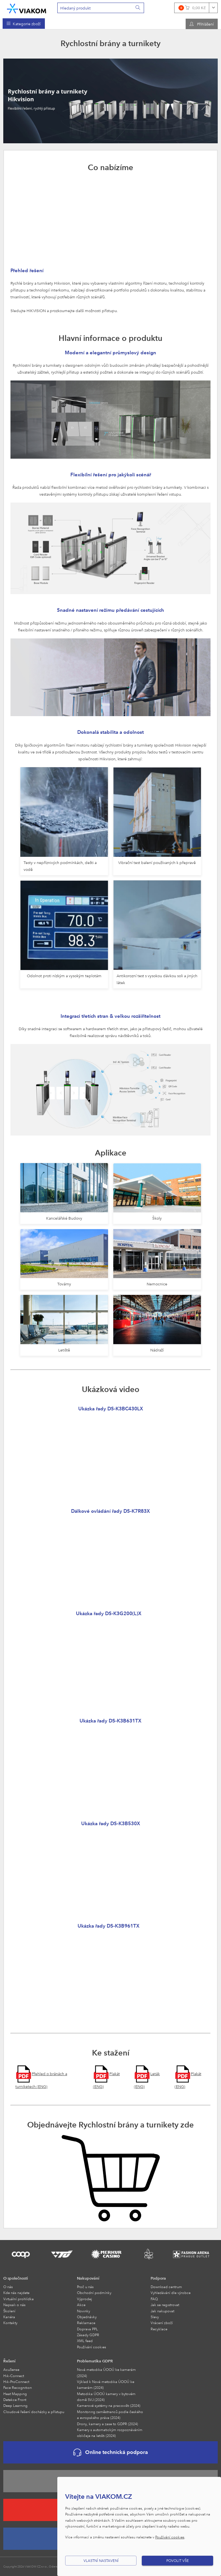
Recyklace (159, 2328)
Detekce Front (14, 2399)
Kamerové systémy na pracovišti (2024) (108, 2405)
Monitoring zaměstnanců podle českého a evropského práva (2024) (110, 2414)
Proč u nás (85, 2286)
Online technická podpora (110, 2452)
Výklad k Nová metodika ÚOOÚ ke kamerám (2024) (105, 2384)
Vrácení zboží (162, 2322)
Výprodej (84, 2298)
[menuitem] (24, 23)
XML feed (85, 2340)
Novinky (83, 2310)
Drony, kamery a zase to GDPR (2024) (107, 2423)
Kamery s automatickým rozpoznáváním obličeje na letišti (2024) (109, 2432)
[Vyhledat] (138, 8)
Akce (81, 2304)
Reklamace (86, 2322)
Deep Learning (15, 2405)
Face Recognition (17, 2387)
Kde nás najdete (16, 2292)
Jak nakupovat (162, 2310)
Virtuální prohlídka (18, 2298)
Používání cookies (91, 2346)
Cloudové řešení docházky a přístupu (33, 2411)
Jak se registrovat (165, 2304)
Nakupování (88, 2278)
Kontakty (10, 2322)
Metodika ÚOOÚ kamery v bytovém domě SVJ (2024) (106, 2396)
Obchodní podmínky (94, 2292)
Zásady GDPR (88, 2334)
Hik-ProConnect (16, 2381)
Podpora (158, 2278)
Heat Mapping (15, 2393)
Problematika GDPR (95, 2360)
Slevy (155, 2316)
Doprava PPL (87, 2328)
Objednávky (87, 2316)
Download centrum (166, 2286)
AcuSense (11, 2369)
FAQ (154, 2298)
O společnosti (15, 2278)
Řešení (9, 2360)
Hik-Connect (13, 2375)
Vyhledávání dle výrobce (171, 2292)
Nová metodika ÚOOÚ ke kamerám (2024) (106, 2372)
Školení (9, 2310)
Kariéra (9, 2316)
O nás (8, 2286)
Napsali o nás (14, 2304)
